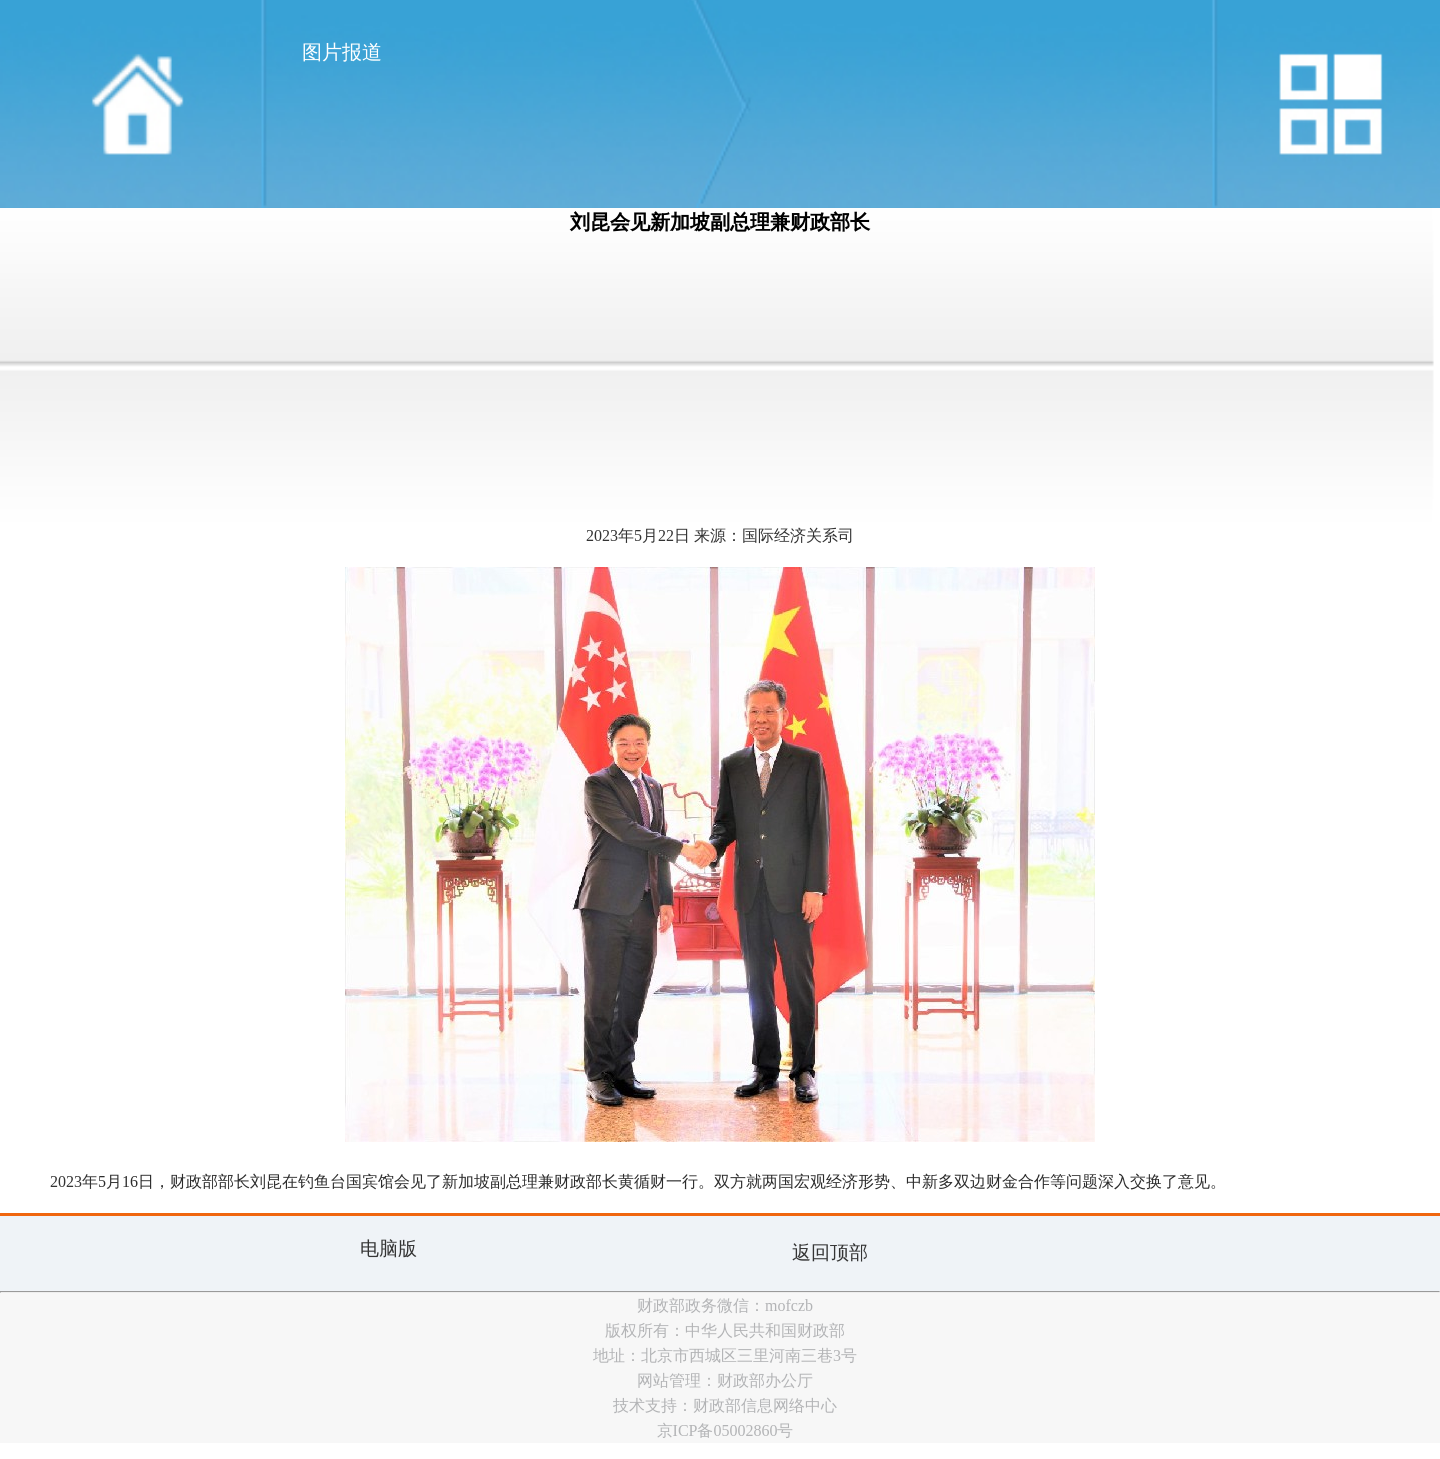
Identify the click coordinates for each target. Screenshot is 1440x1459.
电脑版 (388, 1248)
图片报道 (342, 52)
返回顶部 (830, 1252)
